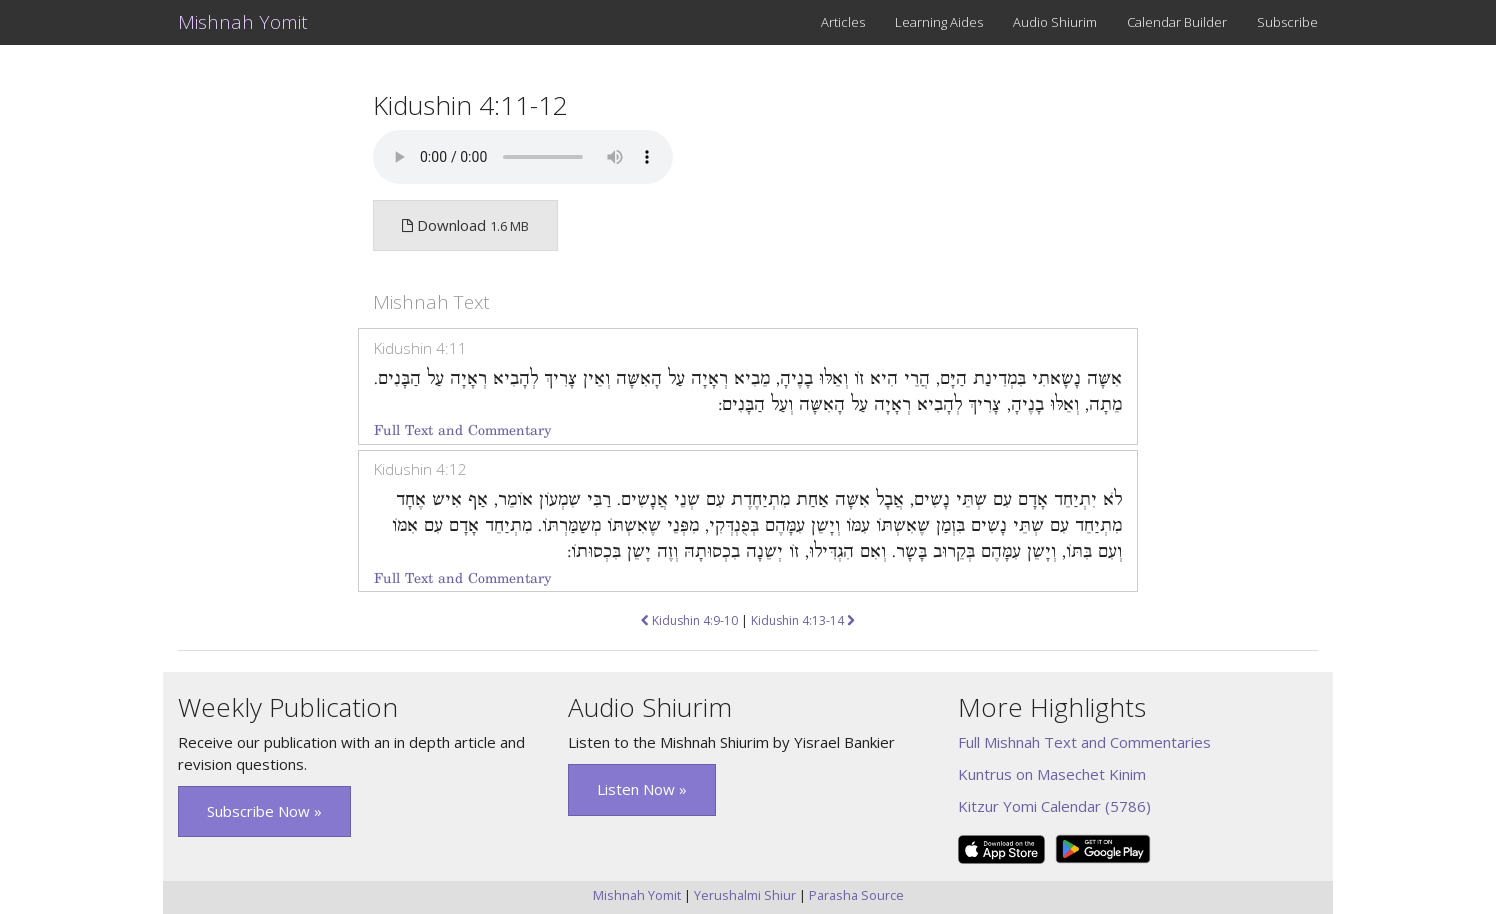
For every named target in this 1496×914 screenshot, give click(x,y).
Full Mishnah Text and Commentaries (1084, 742)
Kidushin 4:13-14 (803, 620)
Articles (843, 22)
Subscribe (1287, 22)
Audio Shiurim (1055, 22)
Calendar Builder (1177, 22)
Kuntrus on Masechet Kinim (1052, 774)
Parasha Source (856, 895)
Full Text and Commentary (462, 430)
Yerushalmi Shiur (745, 895)
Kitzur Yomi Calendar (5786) (1054, 806)
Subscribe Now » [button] (264, 811)
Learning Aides (939, 22)
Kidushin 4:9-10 (689, 620)
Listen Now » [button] (642, 789)
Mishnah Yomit (243, 22)
